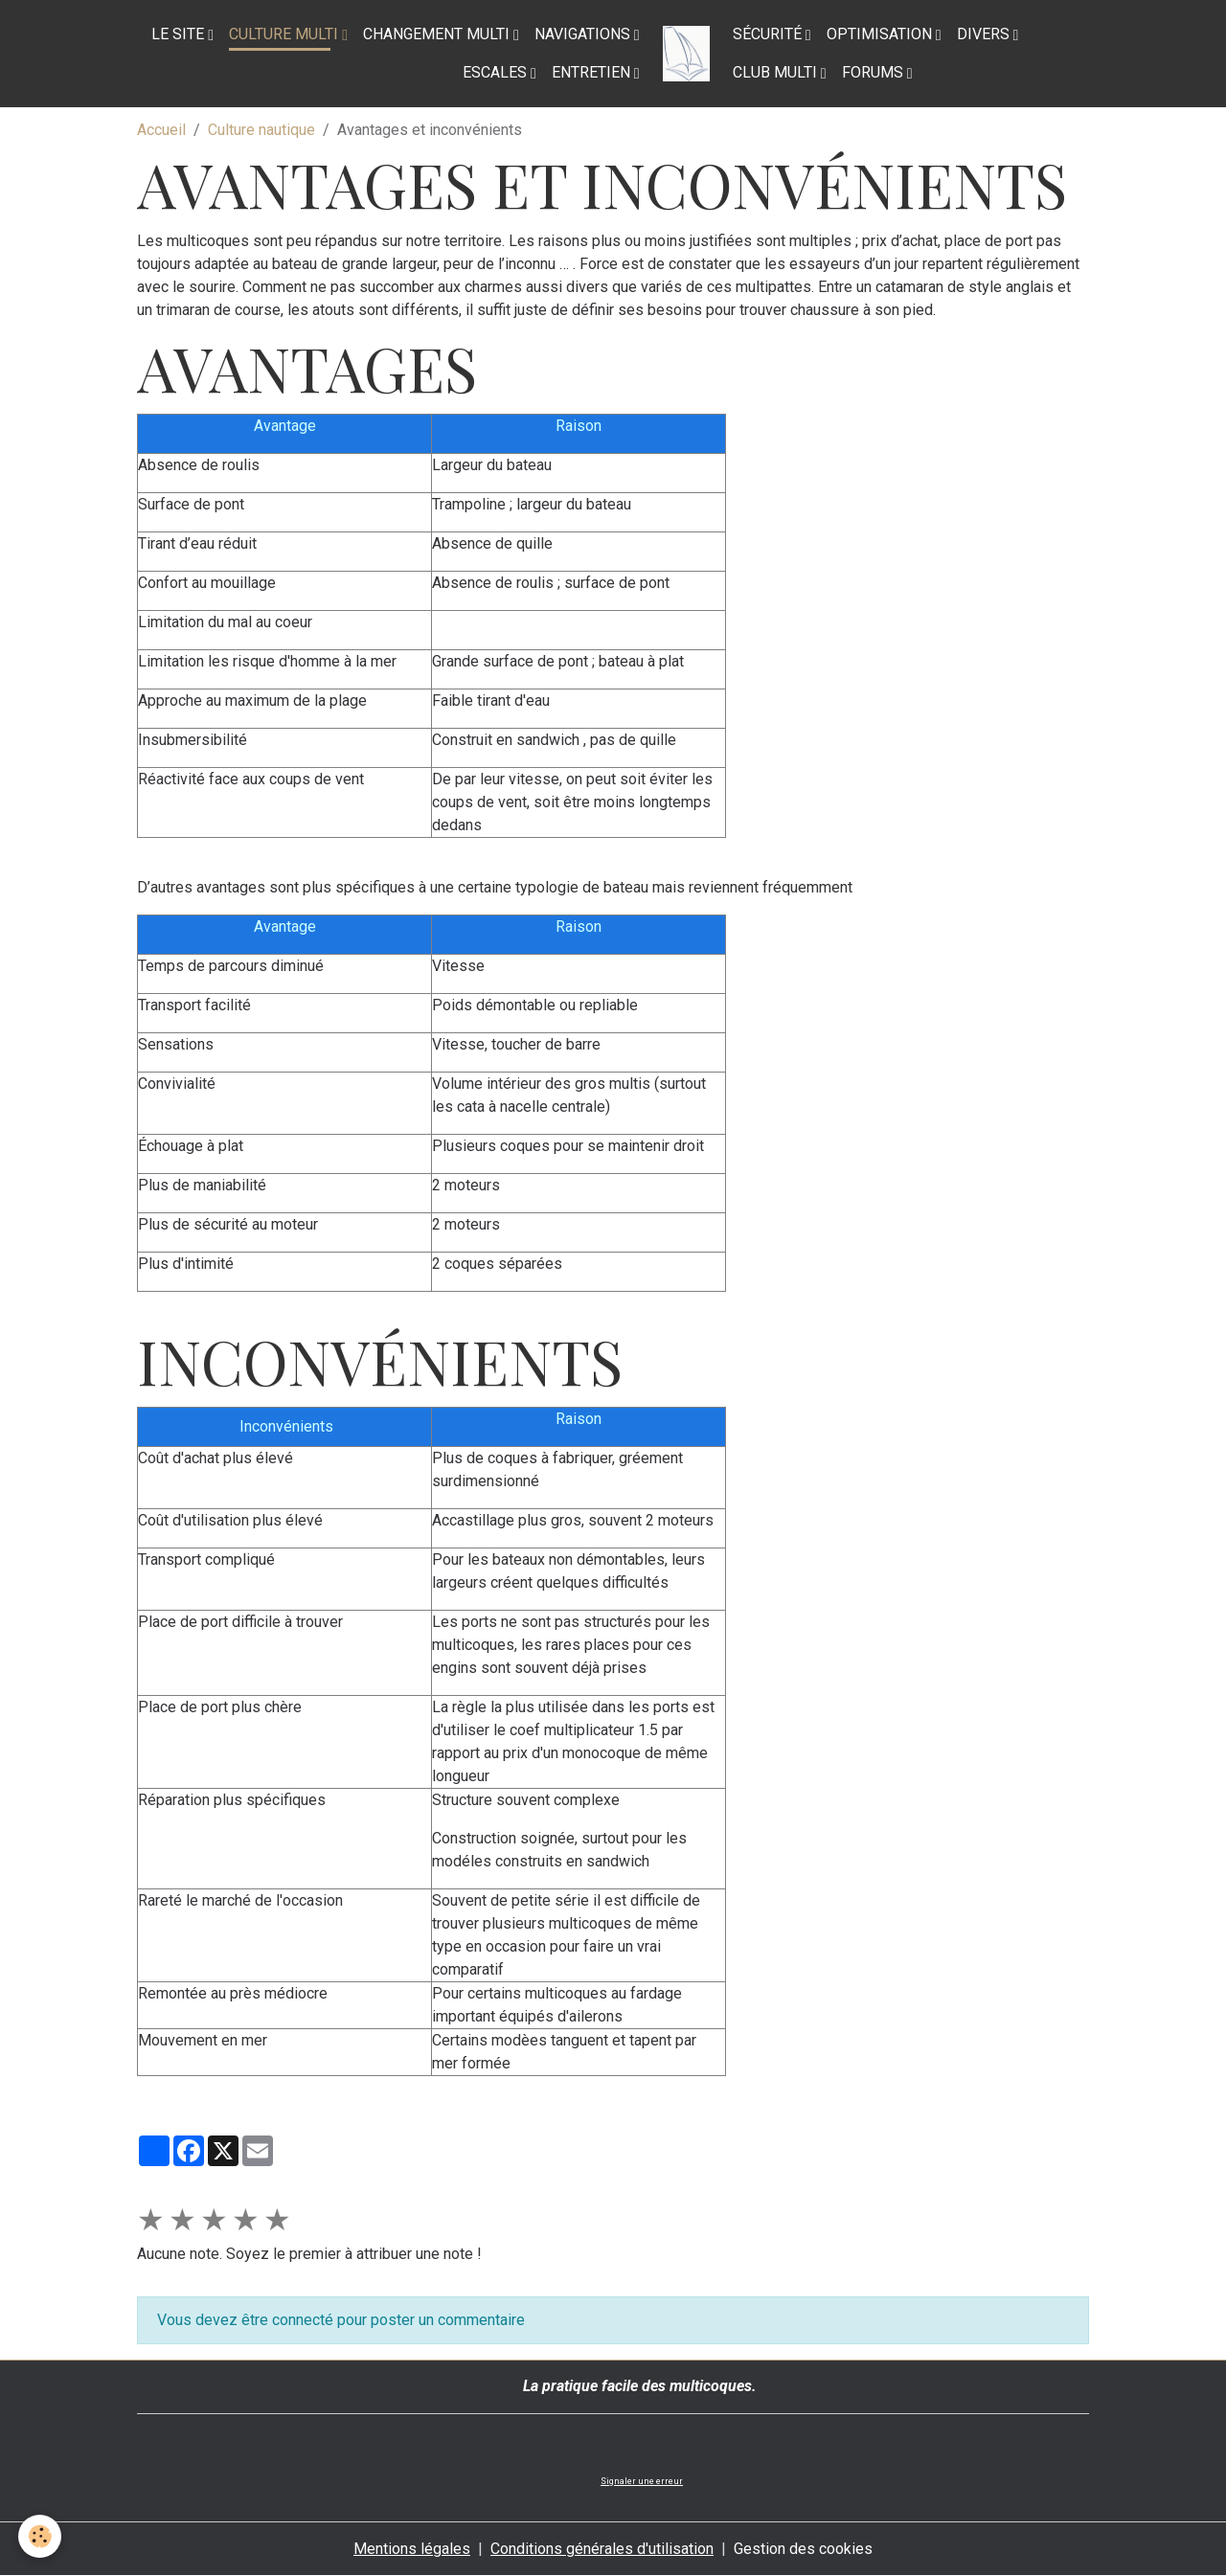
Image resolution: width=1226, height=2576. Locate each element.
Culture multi (285, 34)
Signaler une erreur (642, 2481)
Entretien (593, 72)
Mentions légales (411, 2549)
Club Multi (777, 72)
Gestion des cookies (803, 2549)
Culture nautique (261, 130)
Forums (874, 72)
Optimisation (881, 34)
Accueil (161, 130)
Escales (497, 72)
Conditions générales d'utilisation (602, 2549)
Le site (179, 34)
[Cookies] (40, 2536)
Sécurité (769, 34)
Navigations (584, 34)
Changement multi (438, 34)
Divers (985, 34)
